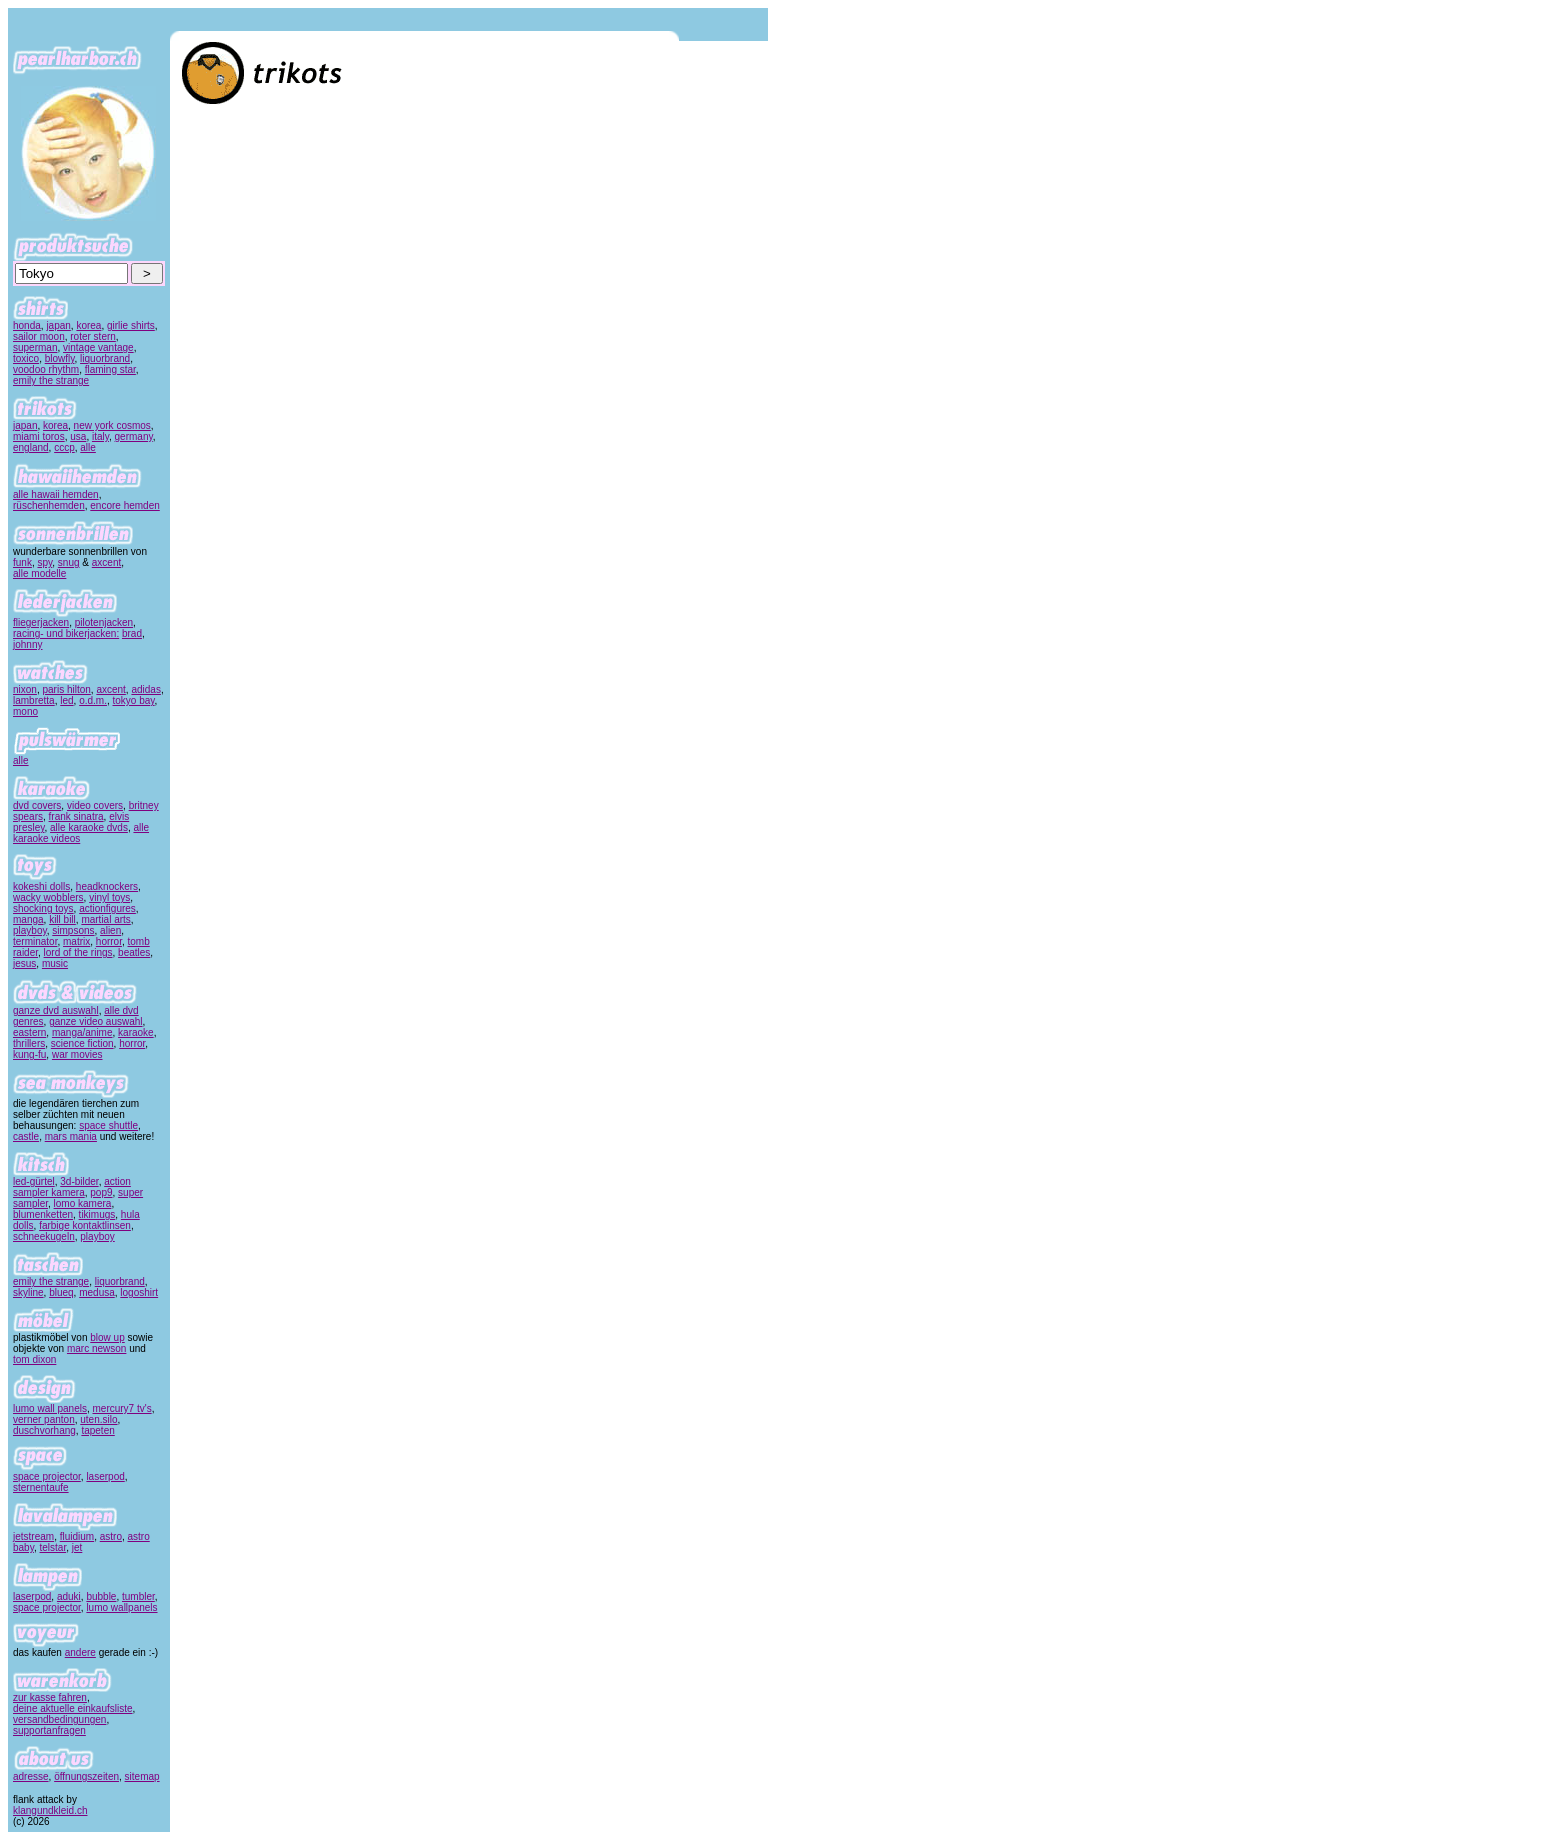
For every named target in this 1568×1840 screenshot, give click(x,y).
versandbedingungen (59, 1719)
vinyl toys (109, 897)
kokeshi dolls (41, 886)
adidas (145, 689)
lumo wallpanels (121, 1607)
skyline (28, 1292)
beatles (134, 952)
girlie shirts (131, 325)
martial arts (105, 919)
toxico (26, 358)
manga (28, 919)
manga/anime (82, 1032)
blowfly (60, 358)
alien (110, 930)
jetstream (33, 1536)
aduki (69, 1596)
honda (27, 325)
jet (77, 1547)
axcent (106, 562)
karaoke (136, 1032)
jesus (24, 963)
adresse (31, 1776)
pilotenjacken (104, 622)
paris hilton (66, 689)
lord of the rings (78, 952)
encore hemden (125, 505)
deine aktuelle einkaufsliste (73, 1708)
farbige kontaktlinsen (85, 1225)
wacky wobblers (48, 897)
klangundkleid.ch (50, 1810)
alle (88, 447)
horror (109, 941)
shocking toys (43, 908)
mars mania (71, 1136)
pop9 (101, 1192)
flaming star (110, 369)
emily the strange (51, 380)
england (31, 447)
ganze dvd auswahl (56, 1010)
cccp (64, 447)
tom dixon (34, 1359)
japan (58, 325)
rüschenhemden (49, 505)
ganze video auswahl (95, 1021)
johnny (27, 644)
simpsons (73, 930)
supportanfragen (49, 1730)
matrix (76, 941)
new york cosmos (112, 425)
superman (35, 347)
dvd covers (37, 805)
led (66, 700)
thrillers (29, 1043)
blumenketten (43, 1214)
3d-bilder (79, 1181)
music (55, 963)
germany (134, 436)
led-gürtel (34, 1181)
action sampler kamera (72, 1187)
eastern (29, 1032)
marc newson (96, 1348)
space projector (47, 1476)
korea (88, 325)
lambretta (34, 700)
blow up (107, 1337)
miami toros (39, 436)
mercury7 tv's (122, 1408)
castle (26, 1136)
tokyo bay (134, 700)
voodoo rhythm (46, 369)
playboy (30, 930)
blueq (61, 1292)
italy (100, 436)
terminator (35, 941)
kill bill (62, 919)
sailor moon (39, 336)
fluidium (77, 1536)
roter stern (93, 336)
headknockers (107, 886)
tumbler (138, 1596)
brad (132, 633)
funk (22, 562)
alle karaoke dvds (89, 827)
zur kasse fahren (50, 1697)
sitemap (142, 1776)
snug (69, 562)
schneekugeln (44, 1236)
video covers (95, 805)
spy (44, 562)
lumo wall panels (50, 1408)
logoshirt (139, 1292)
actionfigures (107, 908)
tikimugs (97, 1214)
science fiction (82, 1043)
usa (78, 436)
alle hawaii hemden (56, 494)
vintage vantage (98, 347)
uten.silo (98, 1419)
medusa (97, 1292)
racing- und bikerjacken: (66, 633)
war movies (77, 1054)
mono (25, 711)
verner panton (44, 1419)
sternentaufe (41, 1487)
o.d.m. (93, 700)
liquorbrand (105, 358)
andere (80, 1652)
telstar (53, 1547)
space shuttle (108, 1125)
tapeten (97, 1430)
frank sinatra (76, 816)
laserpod (105, 1476)
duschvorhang (44, 1430)
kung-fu (29, 1054)
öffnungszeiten (86, 1776)
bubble (101, 1596)
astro (111, 1536)
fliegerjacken (41, 622)
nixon (25, 689)
